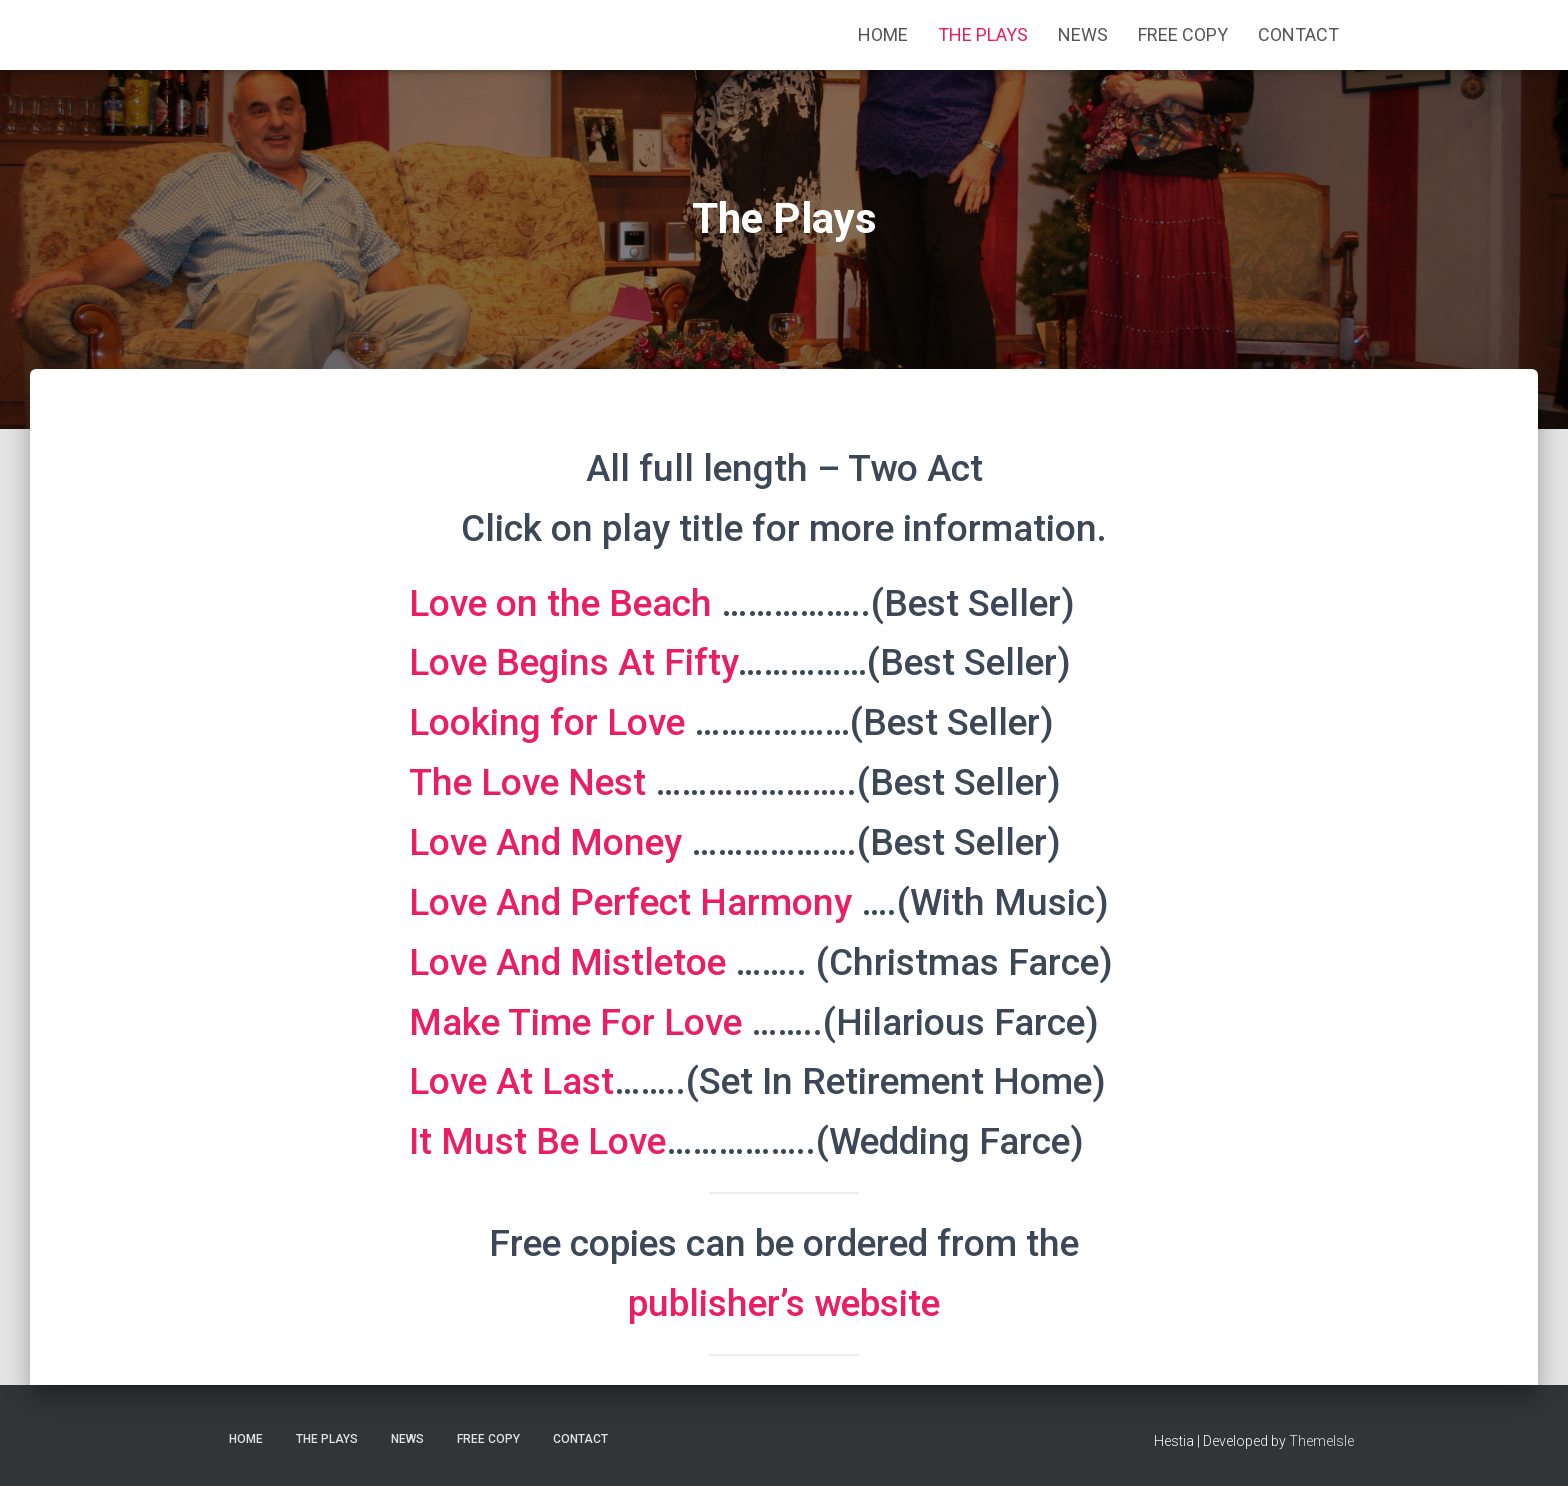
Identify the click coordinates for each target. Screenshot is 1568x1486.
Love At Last (511, 1081)
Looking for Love (547, 722)
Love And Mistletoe (567, 962)
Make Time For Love (575, 1022)
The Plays (983, 34)
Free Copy (1183, 34)
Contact (1298, 34)
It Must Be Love (537, 1141)
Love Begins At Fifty (573, 662)
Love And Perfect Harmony (630, 902)
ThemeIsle (1321, 1441)
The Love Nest (527, 782)
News (1083, 34)
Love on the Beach (560, 603)
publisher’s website (784, 1303)
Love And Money (545, 842)
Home (883, 34)
